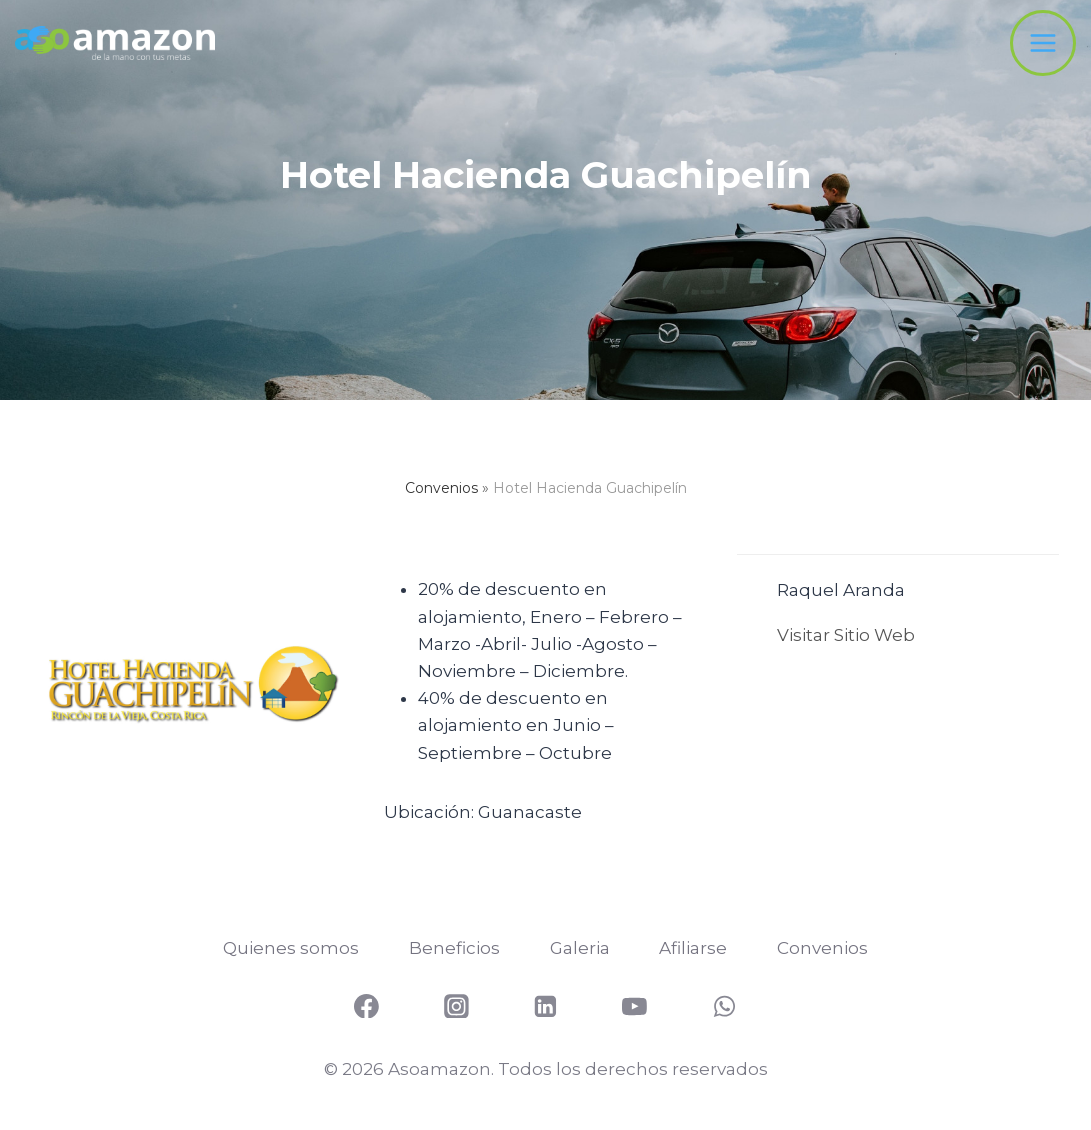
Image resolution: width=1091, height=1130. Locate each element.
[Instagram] (456, 1006)
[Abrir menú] (1043, 43)
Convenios (441, 488)
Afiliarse (693, 948)
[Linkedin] (546, 1006)
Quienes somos (291, 948)
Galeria (580, 948)
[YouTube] (635, 1006)
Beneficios (454, 948)
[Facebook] (367, 1006)
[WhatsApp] (724, 1006)
